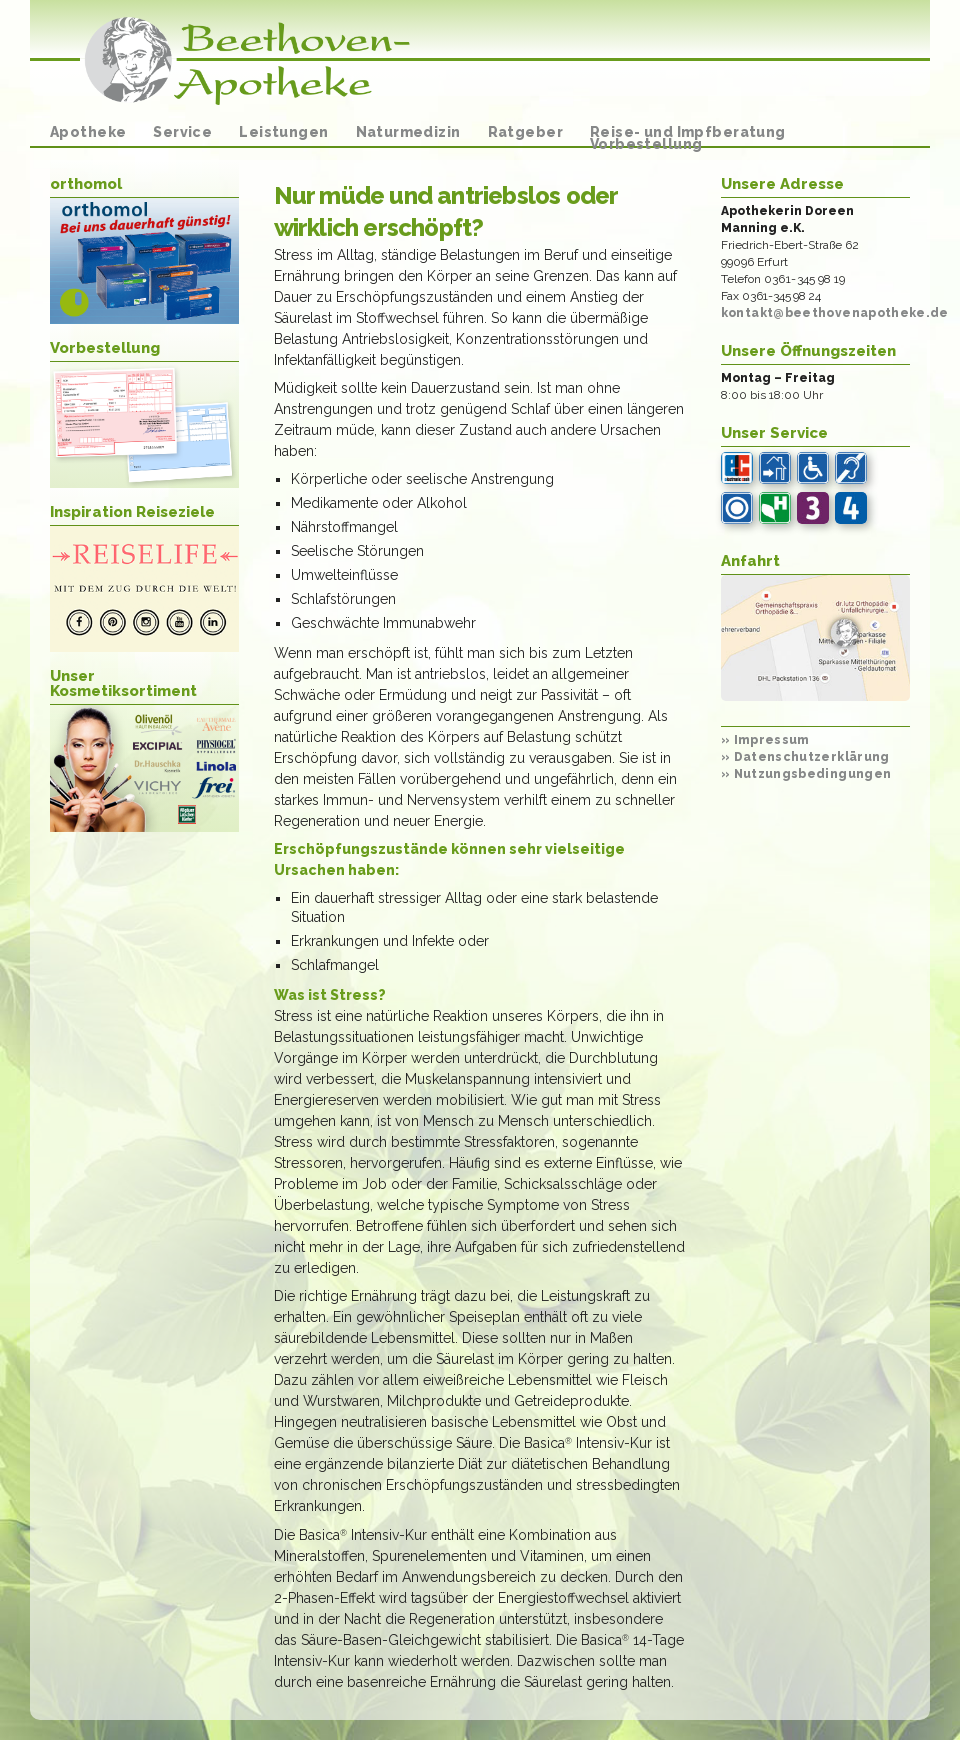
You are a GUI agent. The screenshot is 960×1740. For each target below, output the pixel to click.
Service (182, 132)
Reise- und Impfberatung (688, 132)
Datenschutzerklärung (805, 757)
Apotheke (88, 132)
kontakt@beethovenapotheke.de (835, 313)
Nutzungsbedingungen (806, 774)
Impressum (765, 740)
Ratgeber (525, 132)
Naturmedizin (408, 132)
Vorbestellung (646, 144)
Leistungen (283, 132)
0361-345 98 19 (805, 279)
